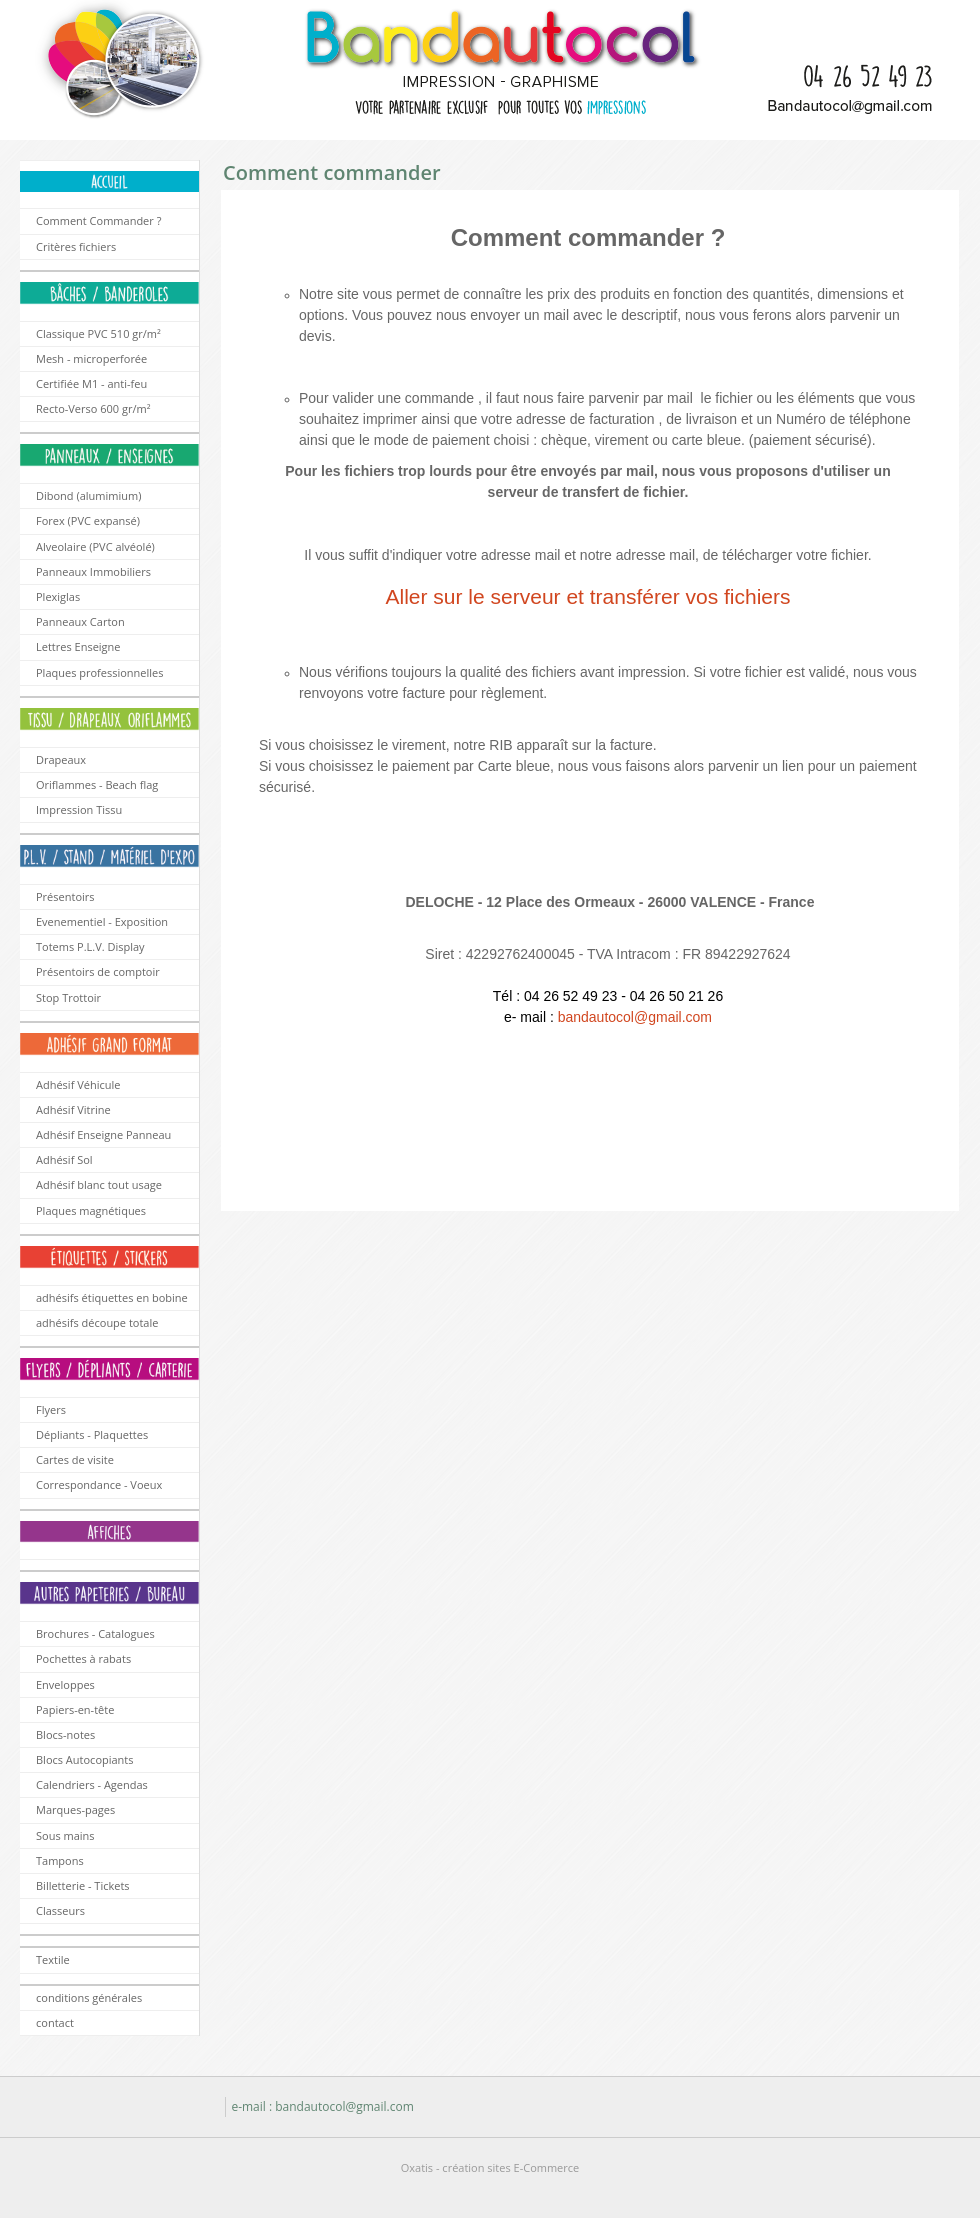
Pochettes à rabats (83, 1658)
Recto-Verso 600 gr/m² (93, 408)
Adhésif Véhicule (78, 1084)
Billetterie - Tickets (83, 1885)
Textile (53, 1959)
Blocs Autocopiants (85, 1759)
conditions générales (89, 1997)
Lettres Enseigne (78, 646)
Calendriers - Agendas (92, 1784)
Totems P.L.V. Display (90, 946)
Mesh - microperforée (91, 358)
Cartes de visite (75, 1459)
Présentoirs (65, 896)
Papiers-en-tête (75, 1709)
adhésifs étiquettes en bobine (112, 1297)
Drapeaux (61, 759)
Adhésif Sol (64, 1159)
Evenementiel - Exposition (102, 921)
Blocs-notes (65, 1734)
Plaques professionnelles (100, 672)
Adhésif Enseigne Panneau (103, 1134)
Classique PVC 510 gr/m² (98, 333)
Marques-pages (75, 1809)
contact (55, 2022)
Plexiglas (58, 596)
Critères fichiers (76, 246)
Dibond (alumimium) (88, 495)
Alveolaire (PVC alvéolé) (95, 546)
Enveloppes (65, 1684)
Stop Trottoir (68, 997)
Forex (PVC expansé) (88, 520)
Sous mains (65, 1835)
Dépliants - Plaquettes (92, 1434)
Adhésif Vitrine (73, 1109)
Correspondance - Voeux (99, 1484)
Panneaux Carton (80, 621)
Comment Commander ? (98, 220)
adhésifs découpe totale (97, 1322)
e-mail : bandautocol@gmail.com (322, 2106)
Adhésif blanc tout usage (99, 1184)
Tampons (60, 1860)
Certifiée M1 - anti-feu (91, 383)
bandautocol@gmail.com (635, 1017)
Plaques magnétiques (91, 1210)
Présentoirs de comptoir (98, 971)
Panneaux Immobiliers (93, 571)
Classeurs (60, 1910)
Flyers (51, 1409)
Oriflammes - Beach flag (97, 784)
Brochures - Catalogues (95, 1633)
